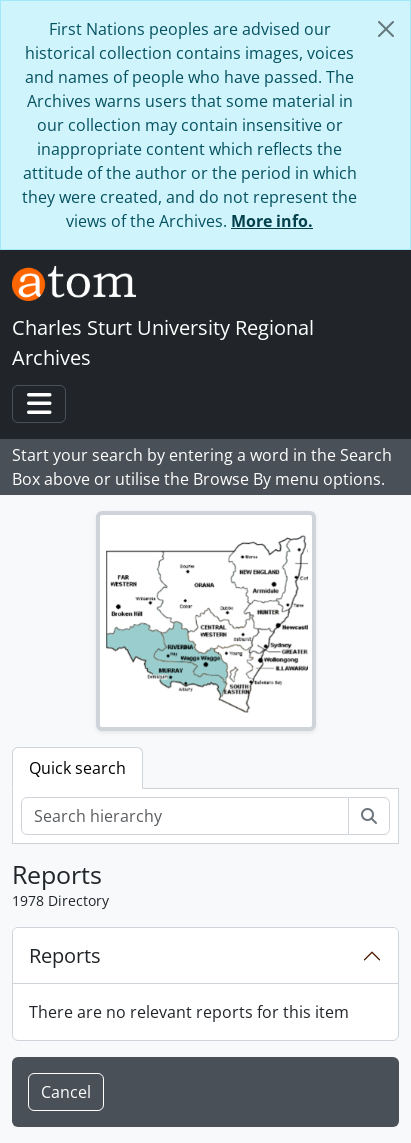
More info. (272, 221)
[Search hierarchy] (185, 816)
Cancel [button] (66, 1092)
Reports (65, 955)
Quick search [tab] (77, 768)
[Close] (386, 29)
